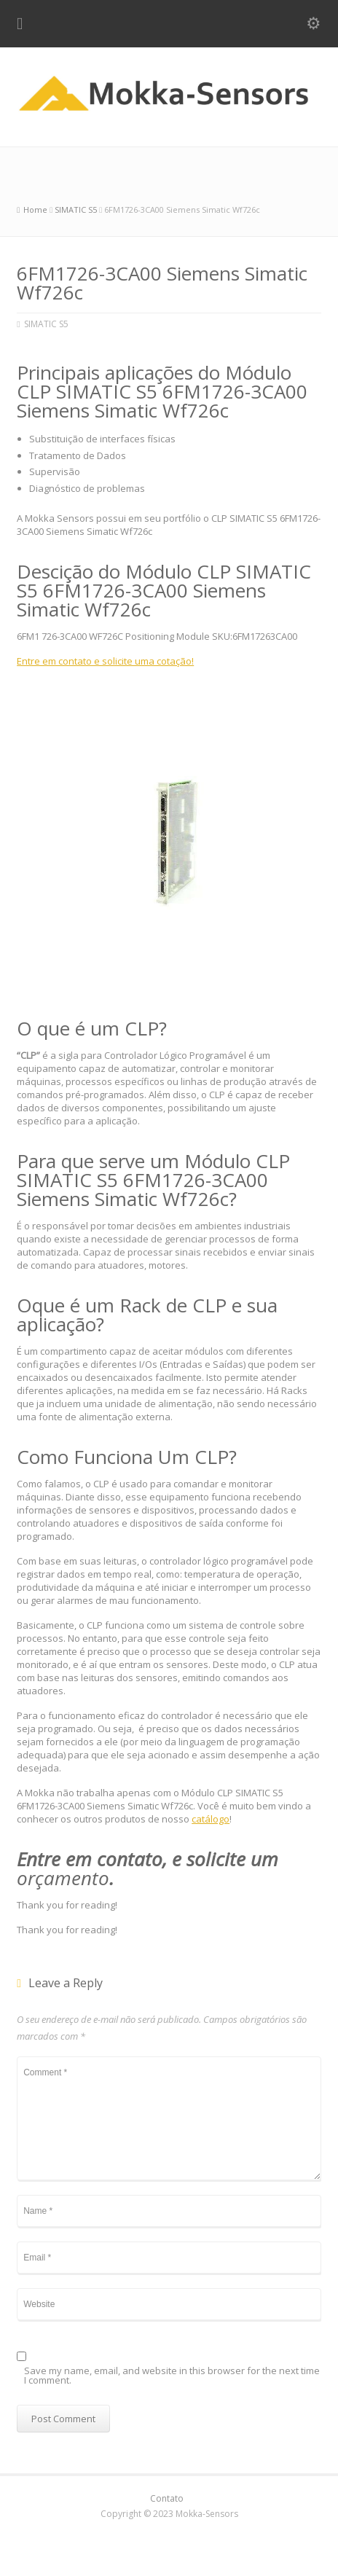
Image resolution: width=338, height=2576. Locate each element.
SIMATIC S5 (46, 324)
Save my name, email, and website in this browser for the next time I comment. (172, 2376)
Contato (167, 2498)
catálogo (210, 1818)
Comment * (169, 2118)
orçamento (63, 1878)
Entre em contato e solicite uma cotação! (105, 661)
